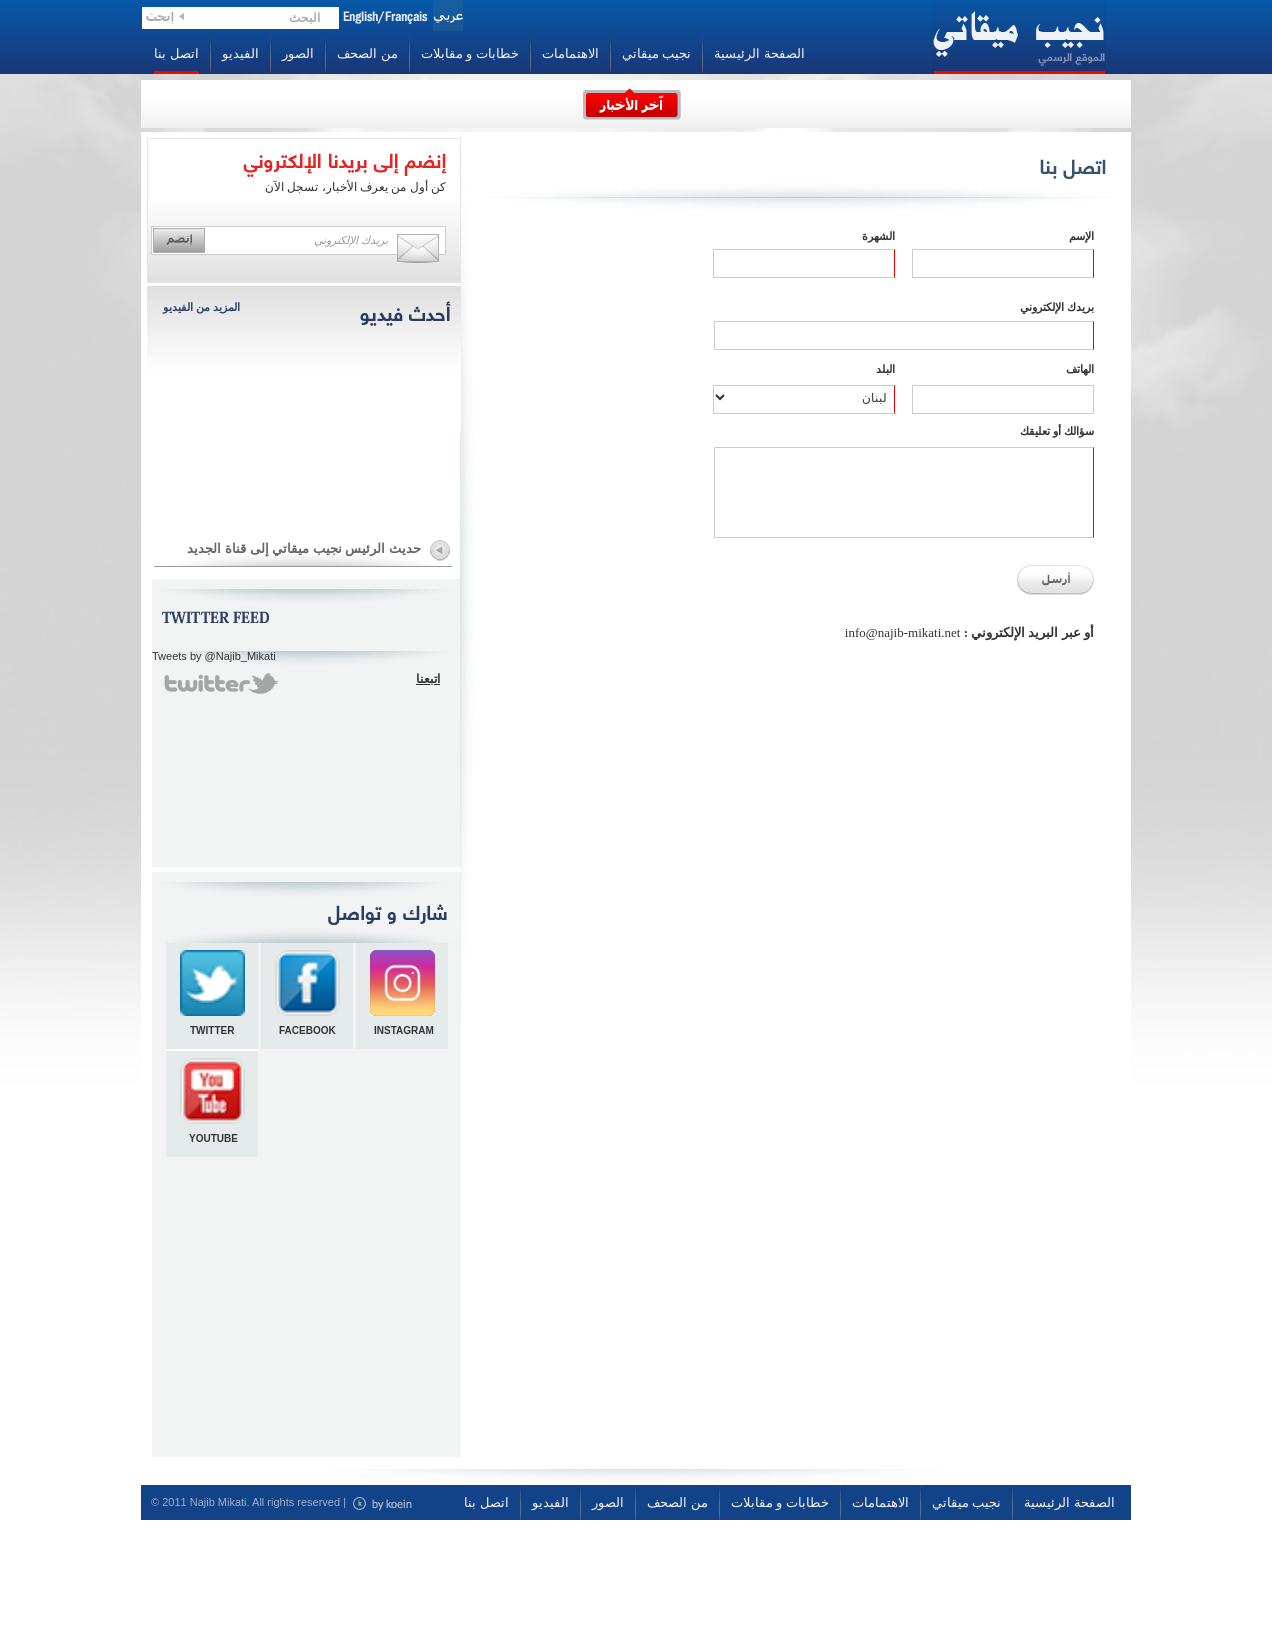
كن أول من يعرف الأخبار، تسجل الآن (355, 187)
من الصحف (367, 53)
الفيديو (240, 53)
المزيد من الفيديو (201, 307)
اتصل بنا (176, 53)
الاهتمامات (570, 53)
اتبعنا (428, 679)
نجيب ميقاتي (657, 53)
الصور (298, 53)
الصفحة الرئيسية (759, 53)
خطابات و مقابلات (470, 53)
